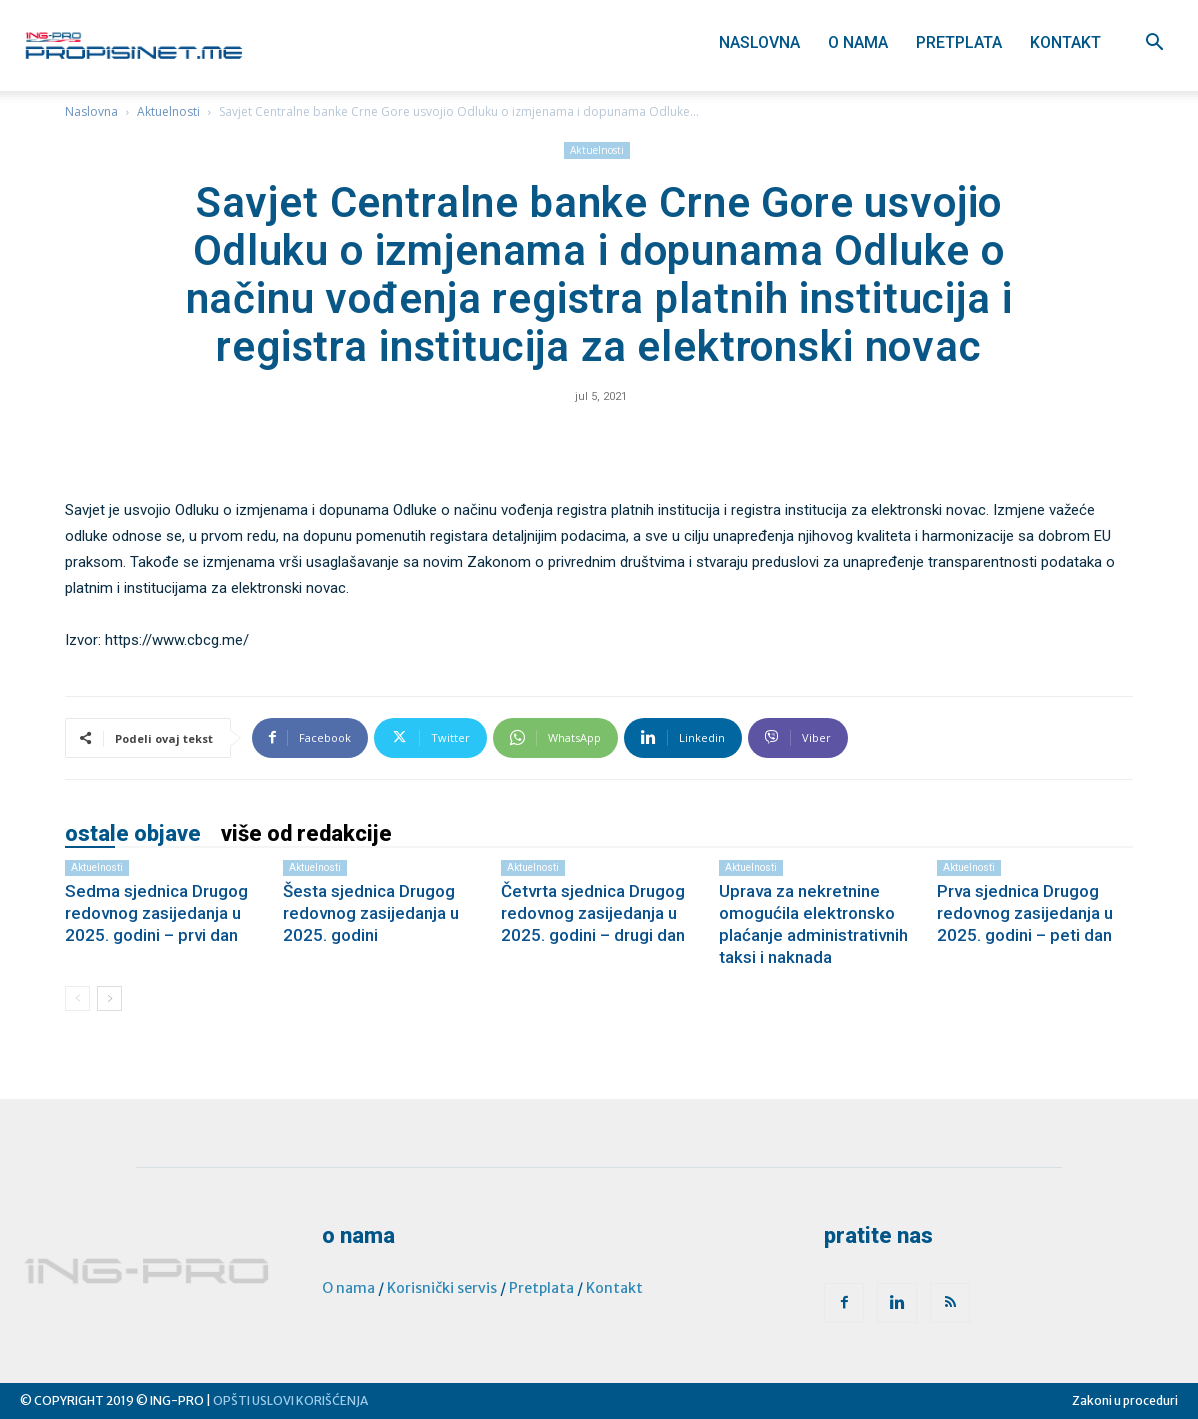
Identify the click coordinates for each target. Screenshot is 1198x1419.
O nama (858, 42)
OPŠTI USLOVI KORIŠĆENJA (290, 1400)
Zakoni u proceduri (1125, 1400)
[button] (1154, 44)
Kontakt (1065, 42)
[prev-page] (77, 998)
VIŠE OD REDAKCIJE (306, 834)
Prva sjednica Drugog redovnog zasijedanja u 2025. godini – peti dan (1025, 913)
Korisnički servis (442, 1288)
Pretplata (959, 42)
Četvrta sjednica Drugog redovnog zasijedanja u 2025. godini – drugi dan (593, 913)
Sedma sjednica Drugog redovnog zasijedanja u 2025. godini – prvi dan (156, 913)
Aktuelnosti (168, 111)
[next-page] (109, 998)
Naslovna (759, 42)
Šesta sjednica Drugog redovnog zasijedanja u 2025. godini (371, 913)
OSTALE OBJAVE (133, 834)
